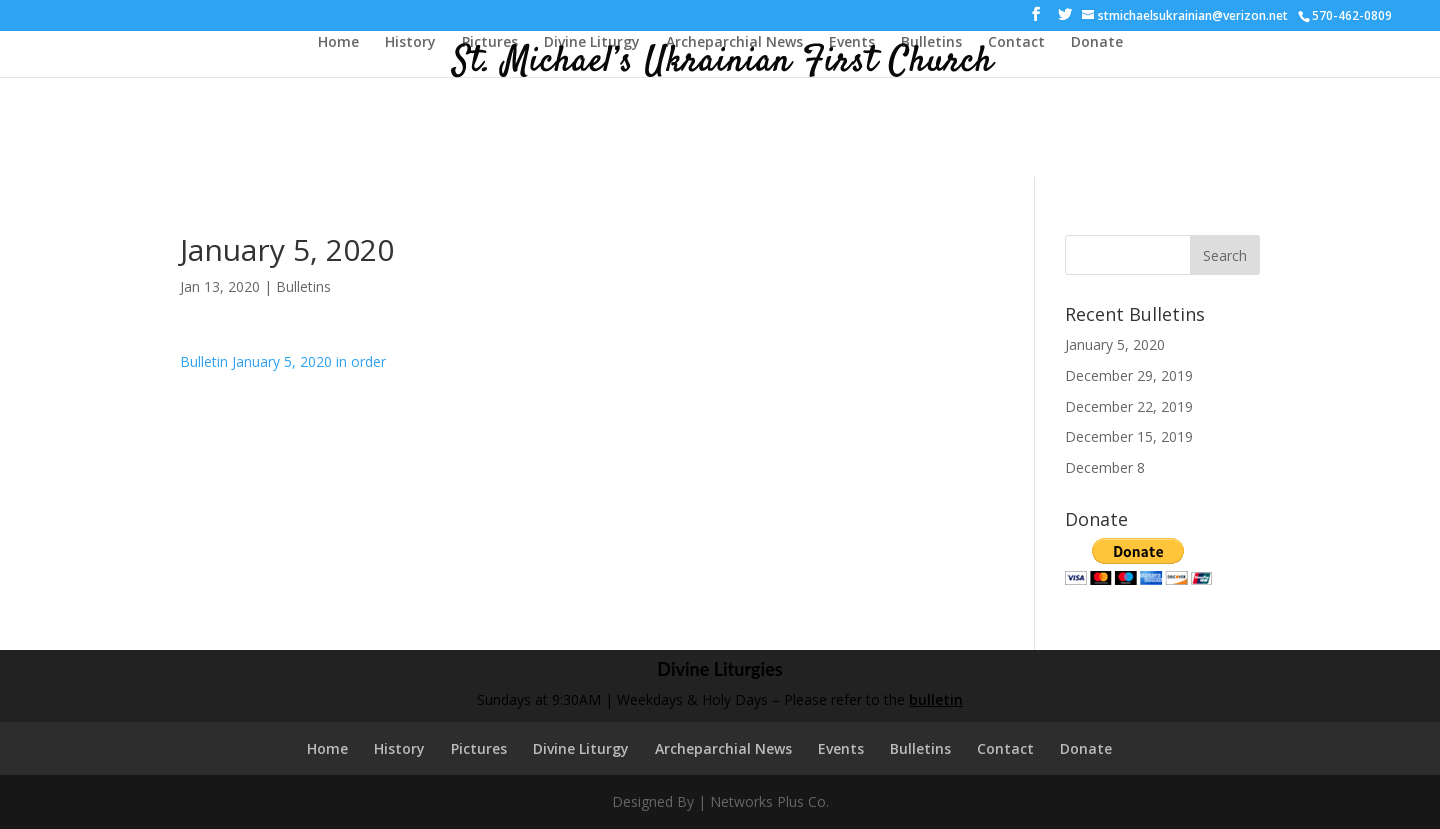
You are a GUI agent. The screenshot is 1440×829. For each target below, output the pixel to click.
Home (338, 43)
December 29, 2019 (1129, 375)
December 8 (1105, 467)
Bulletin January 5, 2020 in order (283, 361)
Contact (1016, 43)
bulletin (936, 699)
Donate (1097, 43)
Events (852, 43)
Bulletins (931, 43)
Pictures (490, 43)
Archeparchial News (734, 43)
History (410, 43)
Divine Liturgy (592, 43)
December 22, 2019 (1129, 406)
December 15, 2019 (1129, 436)
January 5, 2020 (1115, 344)
